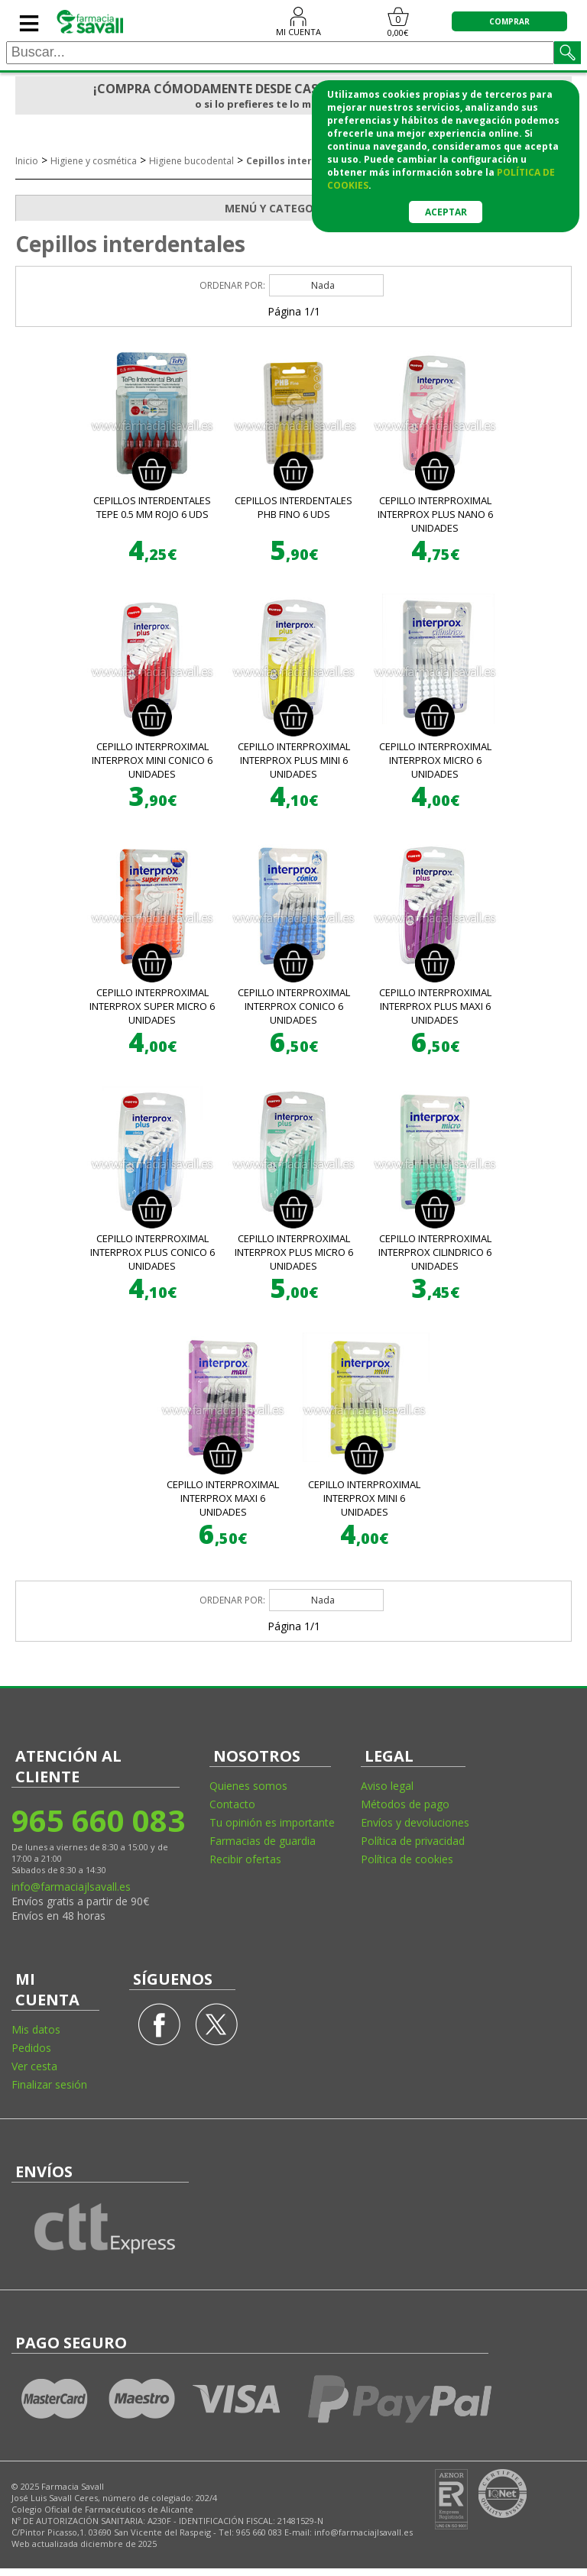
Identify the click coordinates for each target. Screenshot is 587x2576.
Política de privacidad (413, 1840)
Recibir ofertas (245, 1859)
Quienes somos (248, 1785)
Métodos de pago (405, 1804)
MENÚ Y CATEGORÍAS (398, 209)
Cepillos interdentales (300, 160)
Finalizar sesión (49, 2084)
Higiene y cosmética (93, 160)
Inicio (26, 160)
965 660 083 (97, 1820)
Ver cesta (34, 2066)
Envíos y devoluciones (415, 1822)
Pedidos (31, 2047)
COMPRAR (509, 21)
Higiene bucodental (191, 160)
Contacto (232, 1804)
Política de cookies (407, 1859)
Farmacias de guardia (262, 1840)
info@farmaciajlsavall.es (71, 1886)
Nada (323, 285)
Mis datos (35, 2029)
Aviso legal (387, 1785)
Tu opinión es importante (272, 1822)
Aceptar (446, 211)
